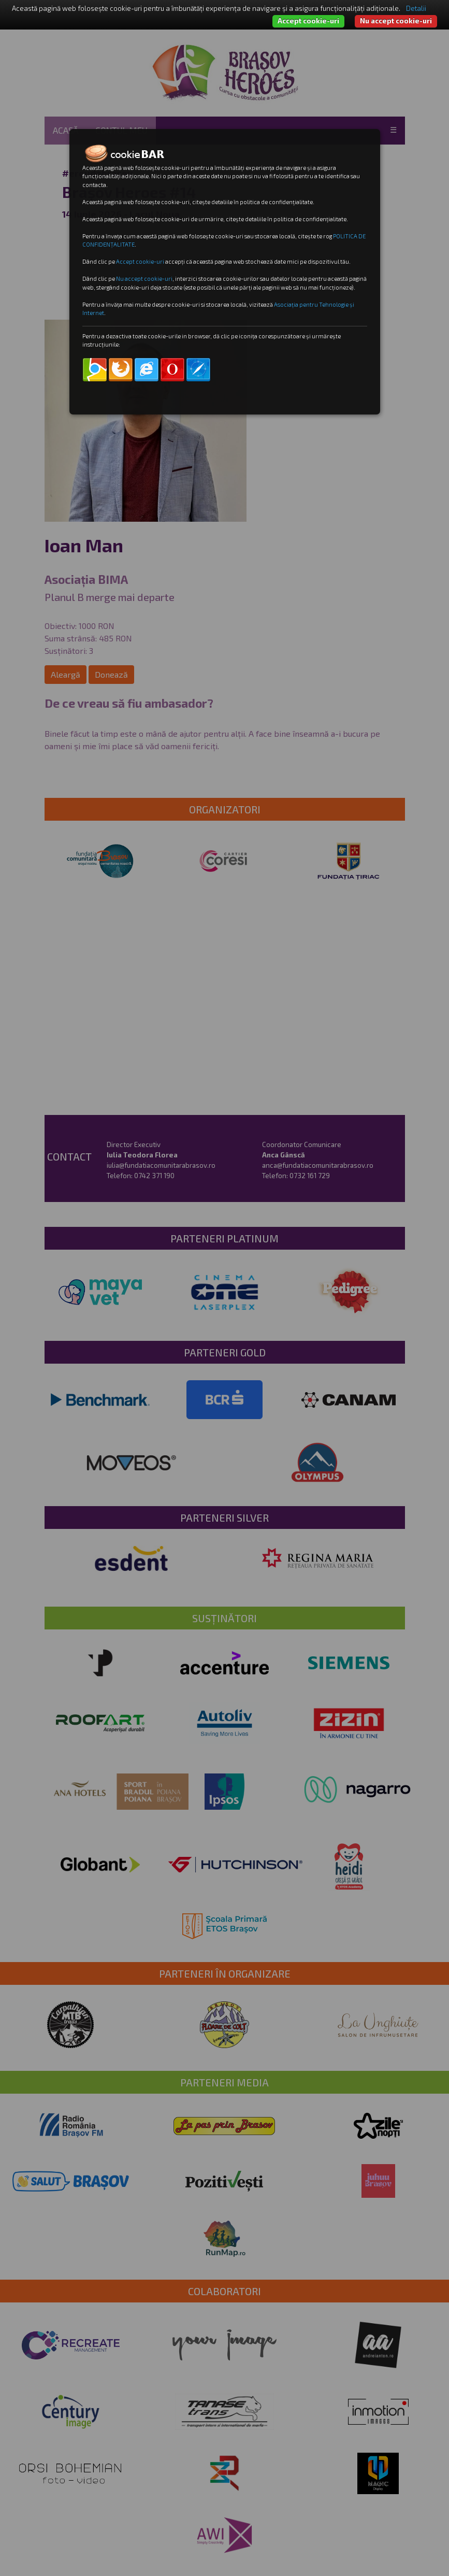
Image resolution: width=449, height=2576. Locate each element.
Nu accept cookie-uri (396, 21)
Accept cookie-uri (308, 21)
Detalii (416, 8)
